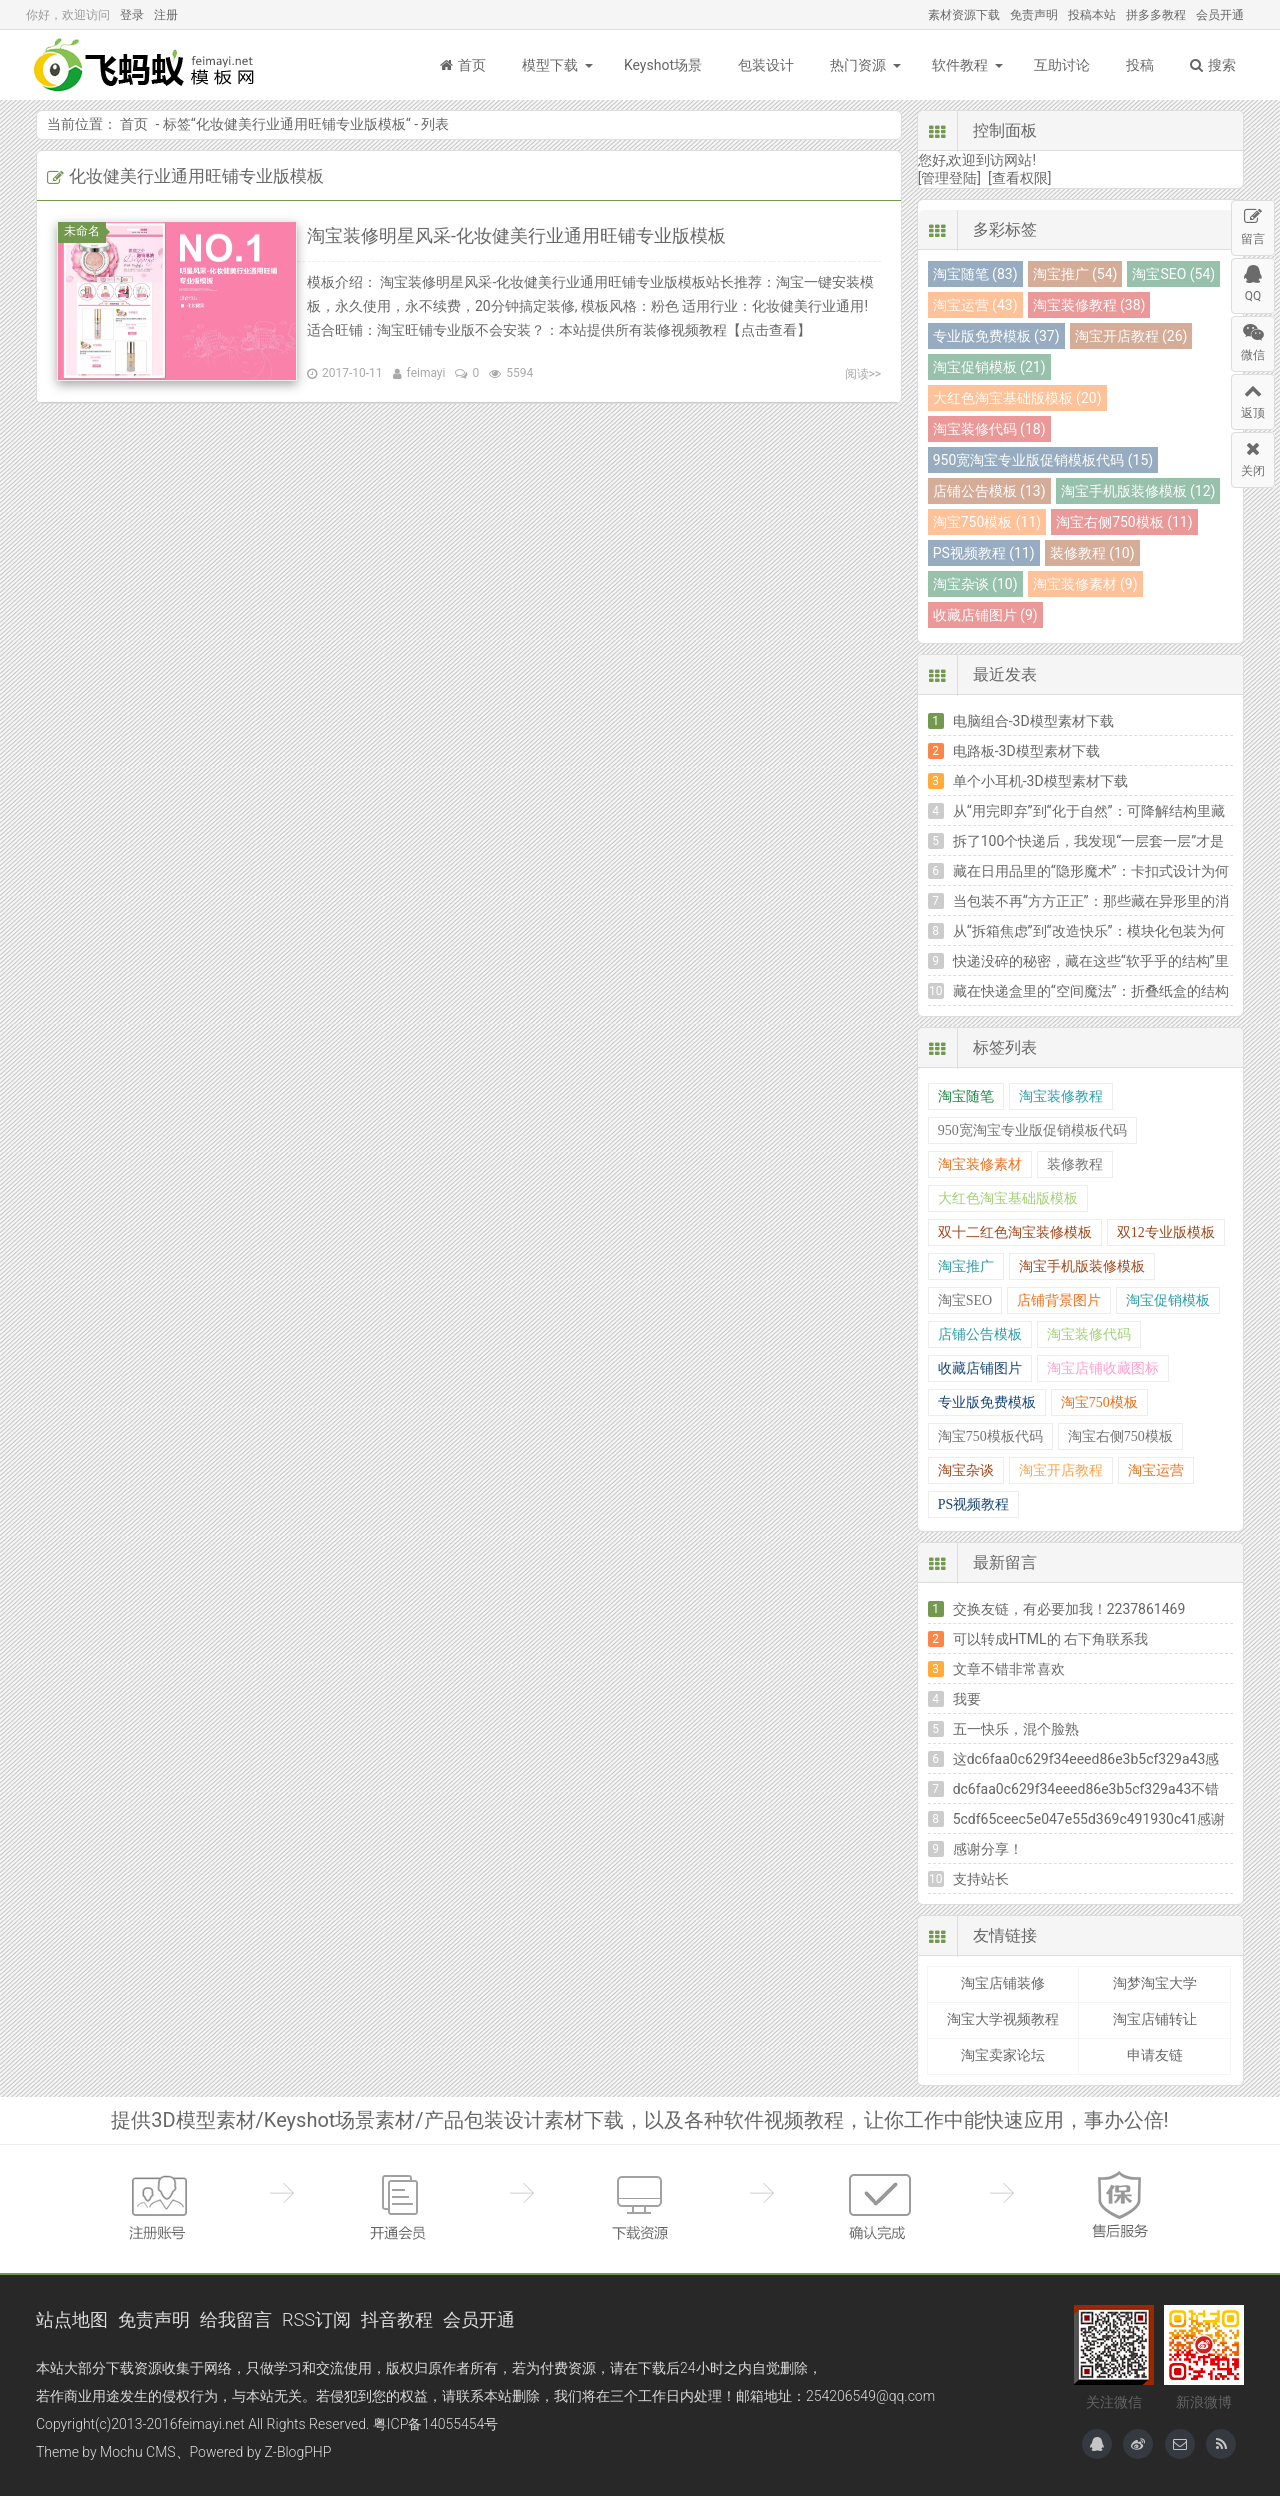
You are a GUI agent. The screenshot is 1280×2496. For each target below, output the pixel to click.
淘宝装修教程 (1061, 1096)
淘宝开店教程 (1061, 1470)
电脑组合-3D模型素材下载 (1033, 721)
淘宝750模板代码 (990, 1436)
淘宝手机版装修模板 (1082, 1266)
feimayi (426, 373)
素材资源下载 (964, 15)
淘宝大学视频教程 (1003, 2019)
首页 (463, 65)
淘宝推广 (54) (1075, 274)
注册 (166, 15)
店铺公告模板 (980, 1334)
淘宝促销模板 (1168, 1300)
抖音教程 (397, 2319)
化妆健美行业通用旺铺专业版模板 (301, 124)
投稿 (1140, 65)
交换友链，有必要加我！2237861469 (1069, 1609)
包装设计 (766, 65)
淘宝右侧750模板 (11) (1124, 522)
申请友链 (1155, 2055)
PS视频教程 (974, 1504)
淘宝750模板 (1099, 1402)
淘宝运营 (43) (975, 305)
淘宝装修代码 (1089, 1334)
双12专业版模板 (1166, 1232)
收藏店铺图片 (980, 1368)
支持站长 (981, 1879)
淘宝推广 (966, 1266)
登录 (132, 15)
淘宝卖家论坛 (1003, 2055)
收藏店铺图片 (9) (985, 615)
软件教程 (960, 65)
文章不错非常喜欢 (1009, 1669)
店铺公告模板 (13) (989, 491)
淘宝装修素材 (980, 1164)
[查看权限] (1019, 178)
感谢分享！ (988, 1849)
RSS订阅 (316, 2319)
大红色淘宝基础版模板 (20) (1017, 398)
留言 (1253, 223)
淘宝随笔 (966, 1096)
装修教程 (1075, 1164)
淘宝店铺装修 (1003, 1983)
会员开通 (1220, 15)
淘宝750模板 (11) (987, 522)
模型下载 (550, 65)
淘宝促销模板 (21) (989, 367)
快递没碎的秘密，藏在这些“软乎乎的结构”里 (1091, 961)
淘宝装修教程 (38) (1089, 305)
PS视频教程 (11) (984, 553)
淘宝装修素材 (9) (1085, 584)
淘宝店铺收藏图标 (1103, 1368)
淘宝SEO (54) (1173, 274)
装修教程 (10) (1092, 553)
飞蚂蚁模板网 (146, 65)
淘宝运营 (1156, 1470)
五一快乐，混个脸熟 (1016, 1729)
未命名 (85, 231)
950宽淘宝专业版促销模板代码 (1032, 1130)
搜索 (1213, 65)
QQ (1253, 281)
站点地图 (72, 2319)
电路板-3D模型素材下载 (1026, 751)
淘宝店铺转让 (1155, 2019)
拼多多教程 (1156, 15)
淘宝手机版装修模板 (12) (1138, 491)
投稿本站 (1092, 15)
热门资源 (858, 65)
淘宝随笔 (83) (975, 274)
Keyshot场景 (663, 65)
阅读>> (863, 374)
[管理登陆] (949, 178)
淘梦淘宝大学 (1155, 1983)
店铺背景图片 (1059, 1300)
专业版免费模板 (987, 1402)
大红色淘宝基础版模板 (1008, 1198)
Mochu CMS (137, 2452)
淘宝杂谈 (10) (975, 584)
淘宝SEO (965, 1300)
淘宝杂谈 (966, 1470)
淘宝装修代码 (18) (989, 429)
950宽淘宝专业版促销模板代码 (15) (1043, 460)
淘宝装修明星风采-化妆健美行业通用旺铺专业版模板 (516, 235)
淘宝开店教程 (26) (1131, 336)
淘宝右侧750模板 (1120, 1436)
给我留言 (236, 2319)
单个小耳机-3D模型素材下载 (1040, 781)
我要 (967, 1699)
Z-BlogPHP (298, 2452)
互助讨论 (1062, 65)
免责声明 (1034, 15)
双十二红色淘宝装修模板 (1015, 1232)
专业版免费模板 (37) (996, 336)
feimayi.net (210, 2424)
